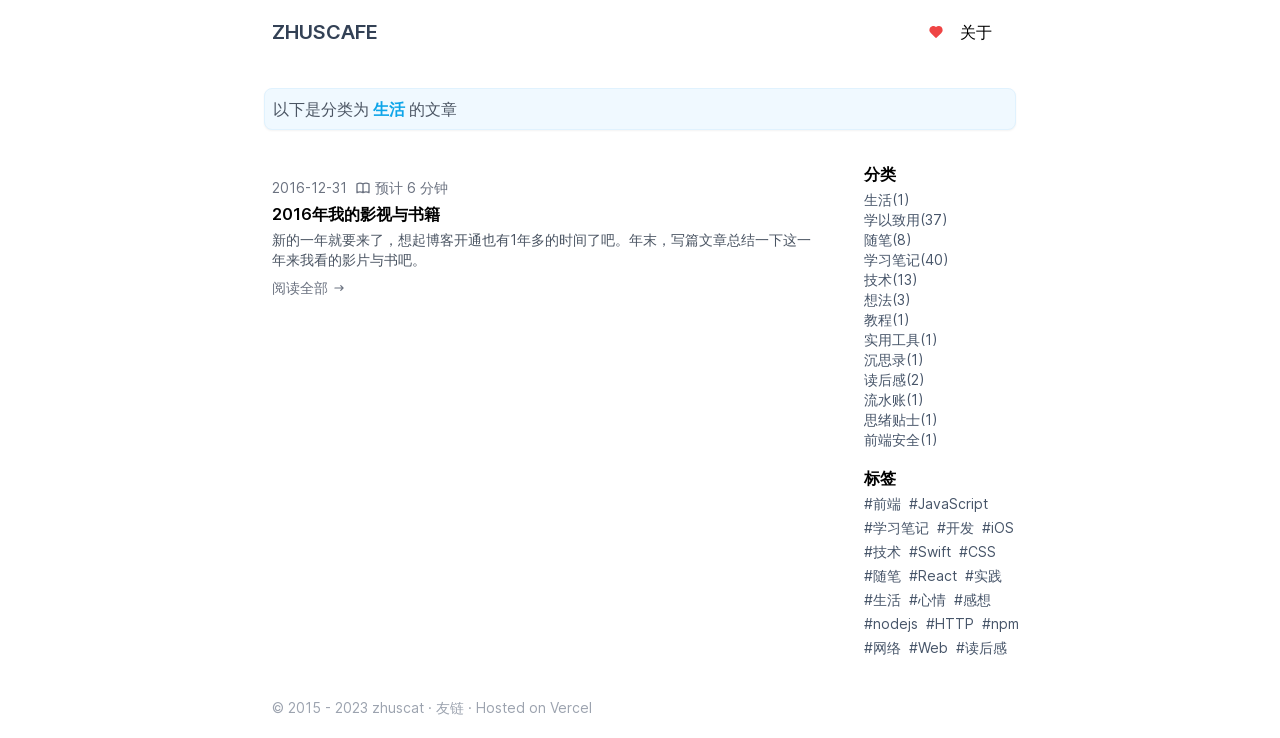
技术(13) (891, 279)
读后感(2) (894, 379)
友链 (450, 707)
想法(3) (887, 299)
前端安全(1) (901, 439)
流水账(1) (894, 399)
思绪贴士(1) (901, 419)
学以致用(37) (906, 219)
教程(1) (887, 319)
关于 (976, 32)
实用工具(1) (901, 339)
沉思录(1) (894, 359)
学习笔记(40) (906, 259)
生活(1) (887, 199)
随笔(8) (888, 239)
